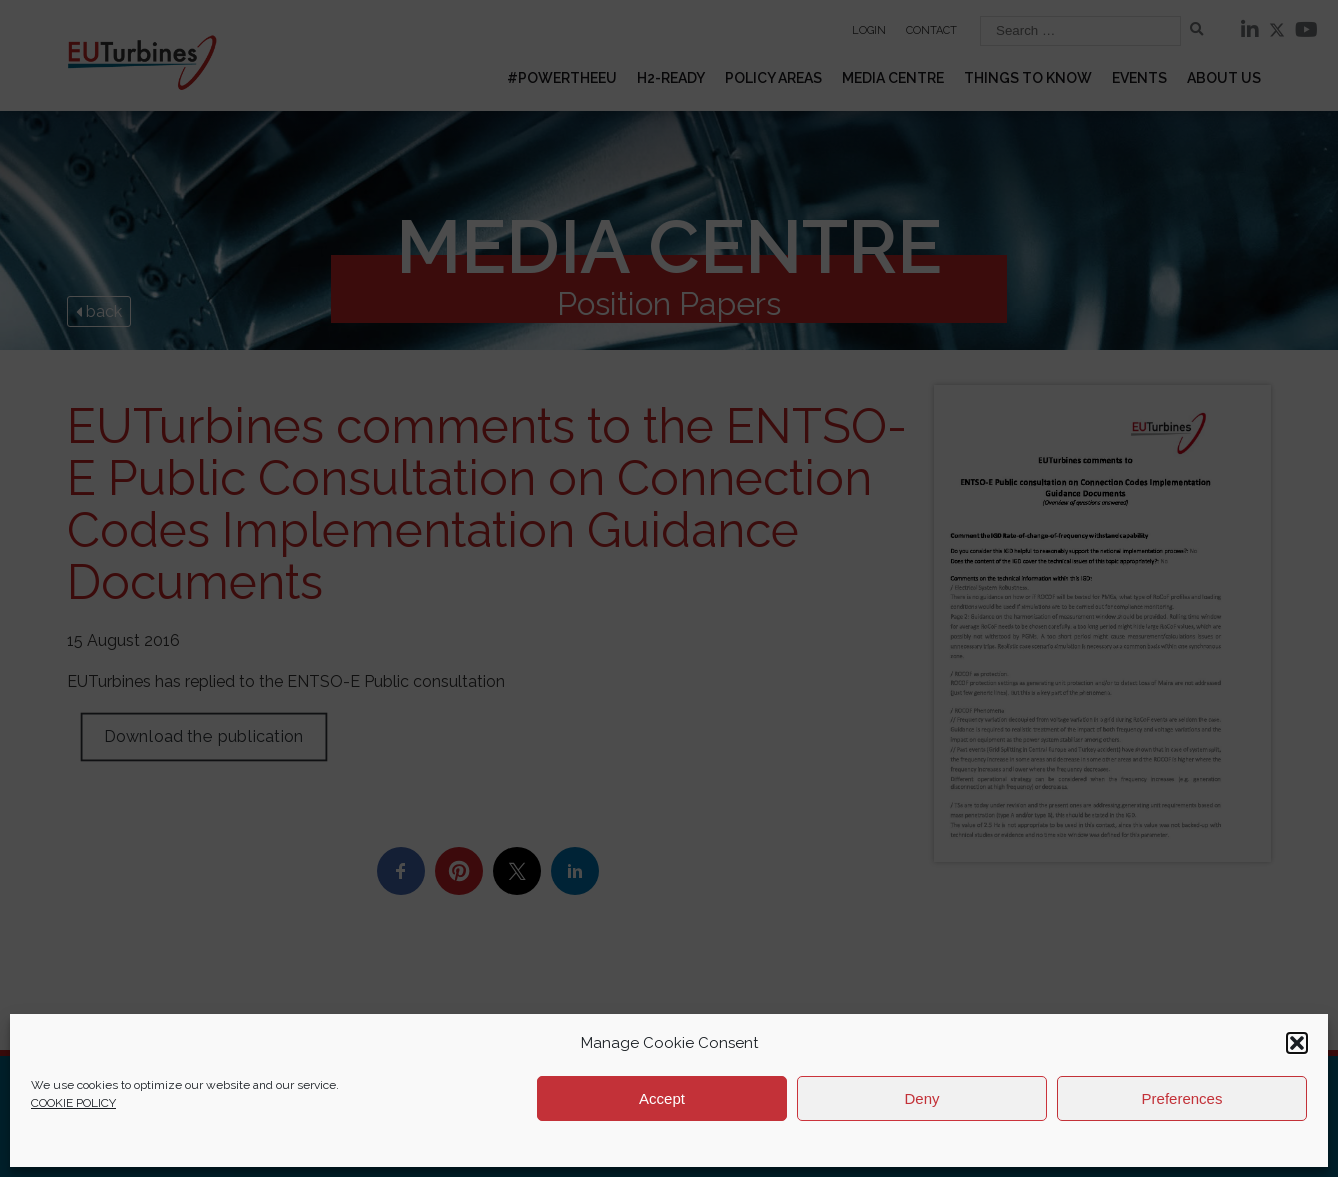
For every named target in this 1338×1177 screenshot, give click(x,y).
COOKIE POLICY (73, 1103)
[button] (1297, 1043)
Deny (921, 1098)
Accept (662, 1098)
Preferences (1182, 1098)
